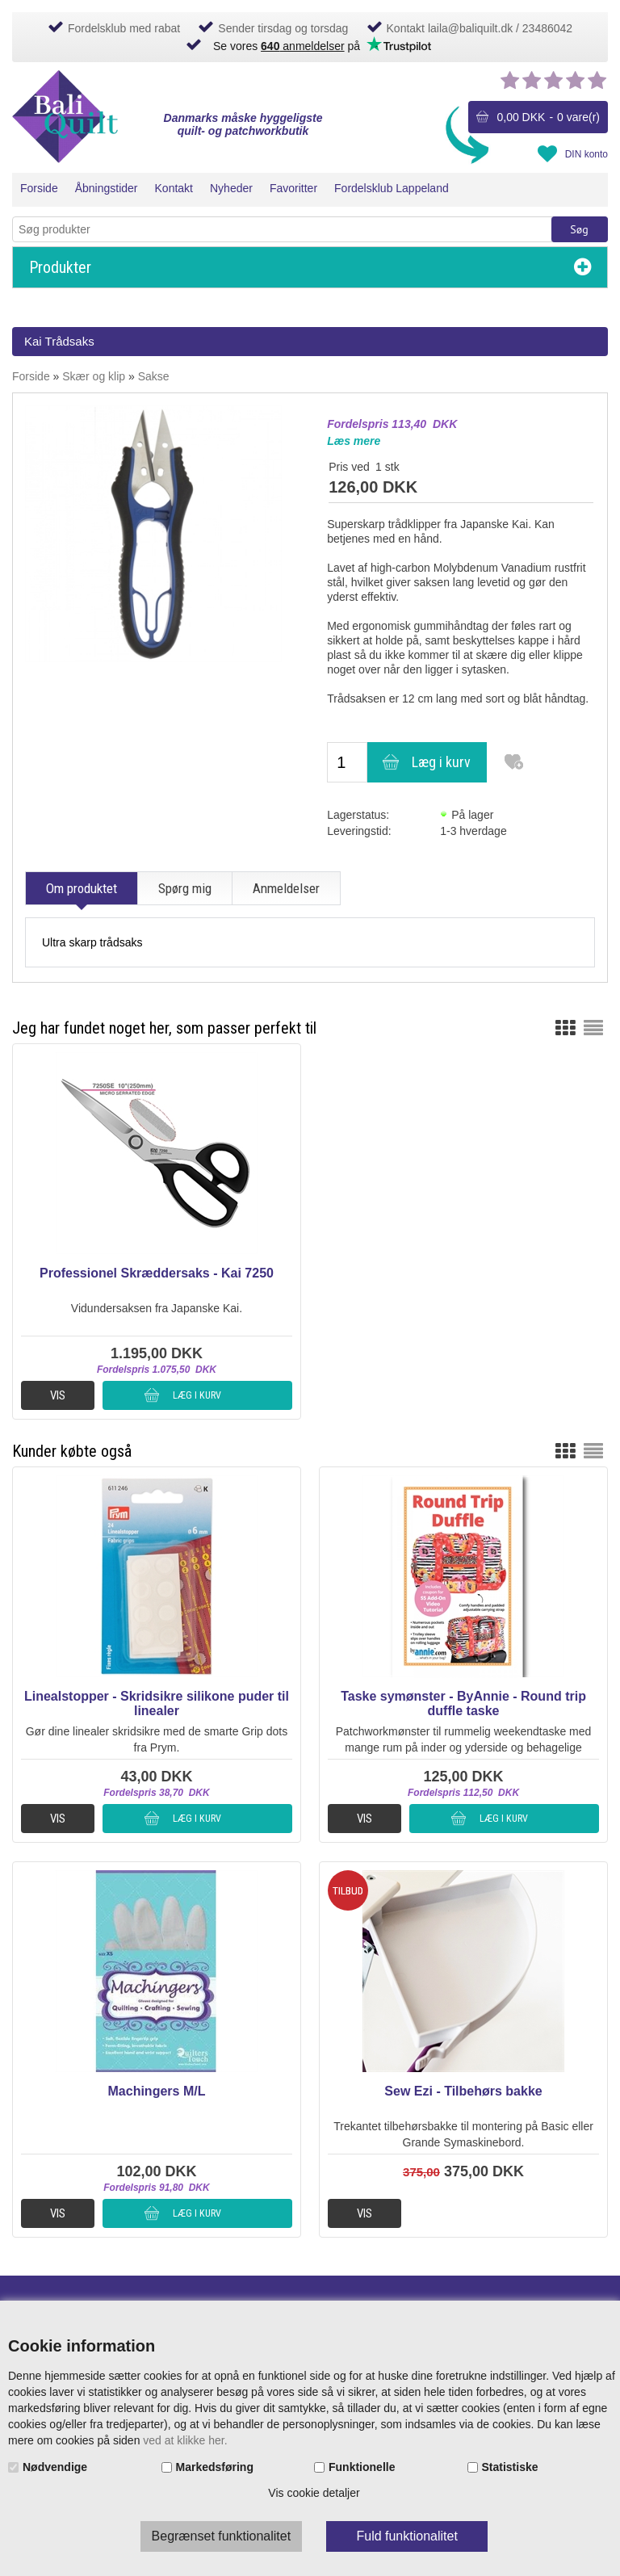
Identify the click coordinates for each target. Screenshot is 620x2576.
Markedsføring (214, 2467)
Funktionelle (362, 2467)
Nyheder (231, 188)
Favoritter (293, 188)
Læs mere (353, 440)
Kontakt (174, 188)
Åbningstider (106, 188)
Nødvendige (55, 2467)
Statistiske (510, 2467)
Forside (39, 188)
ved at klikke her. (185, 2440)
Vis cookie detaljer (313, 2492)
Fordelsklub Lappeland (391, 188)
